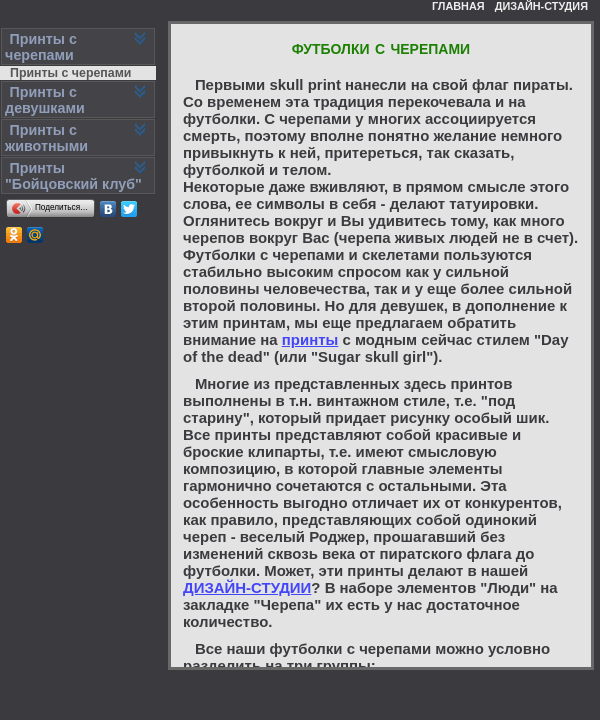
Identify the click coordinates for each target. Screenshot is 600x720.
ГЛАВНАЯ (458, 6)
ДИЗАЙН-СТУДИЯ (541, 6)
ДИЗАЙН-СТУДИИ (247, 587)
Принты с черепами (70, 73)
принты (310, 339)
